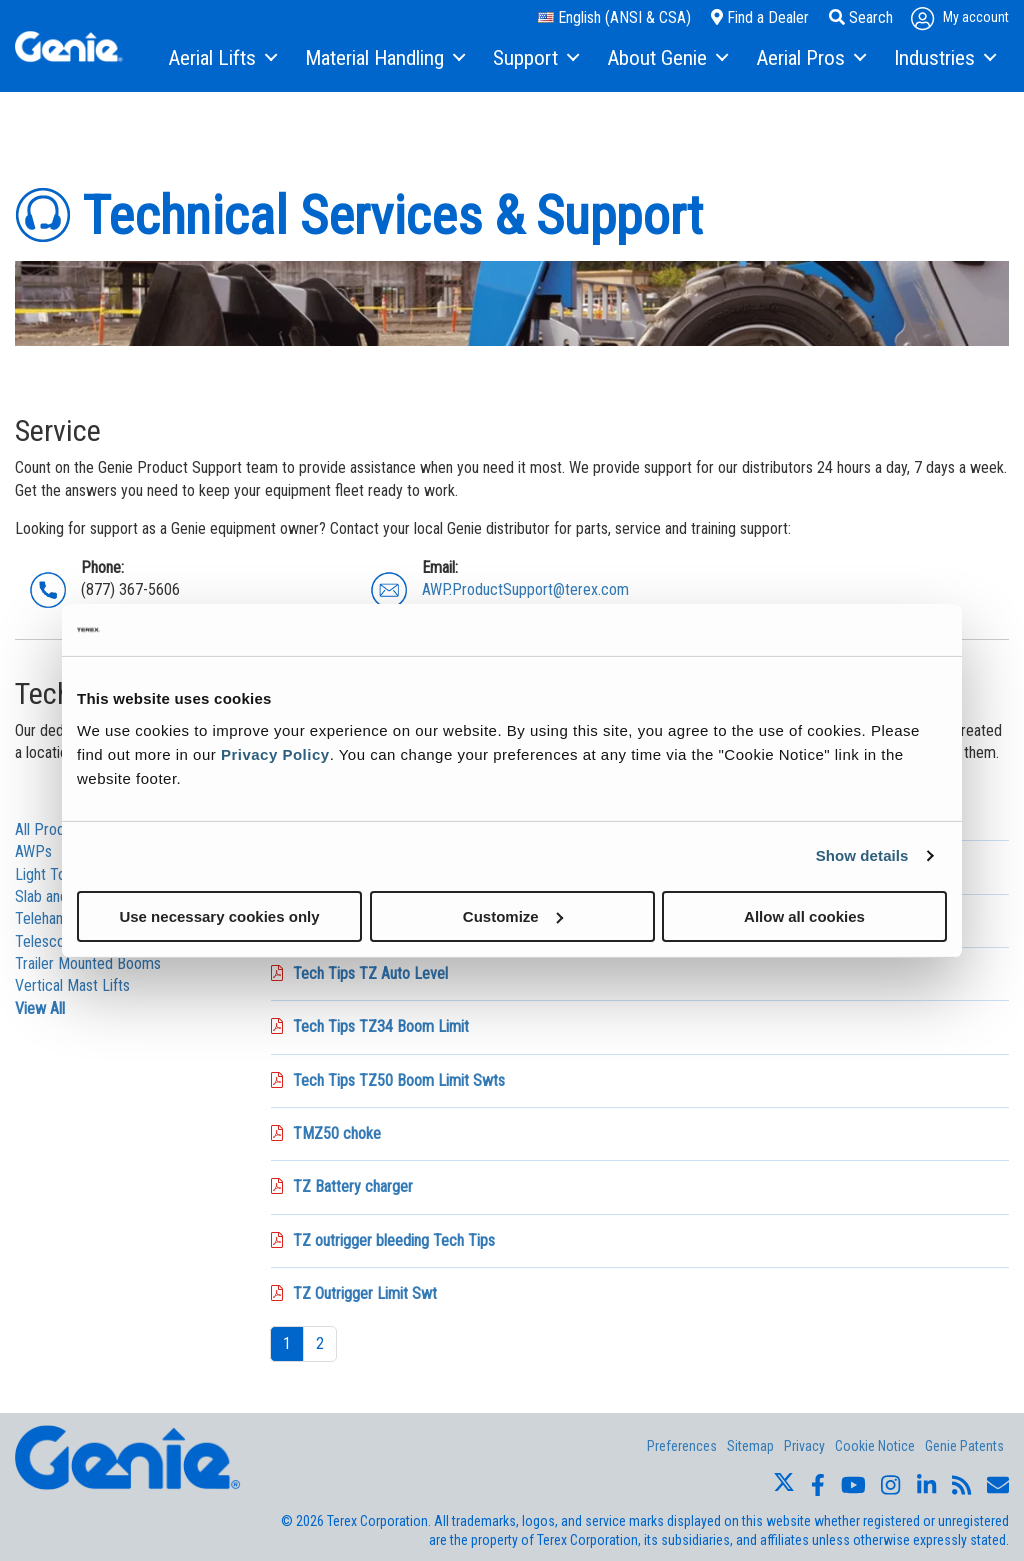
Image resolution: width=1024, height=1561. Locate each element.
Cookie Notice (875, 1446)
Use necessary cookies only (219, 915)
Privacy (804, 1446)
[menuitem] (221, 59)
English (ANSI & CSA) (614, 17)
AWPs (33, 851)
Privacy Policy (275, 753)
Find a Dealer (760, 17)
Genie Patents (964, 1446)
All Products (53, 829)
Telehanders (53, 918)
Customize (513, 915)
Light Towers (56, 874)
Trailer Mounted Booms (88, 963)
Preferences (682, 1446)
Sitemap (750, 1446)
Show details (862, 855)
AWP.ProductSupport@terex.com (525, 589)
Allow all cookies (804, 915)
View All (40, 1008)
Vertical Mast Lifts (72, 985)
